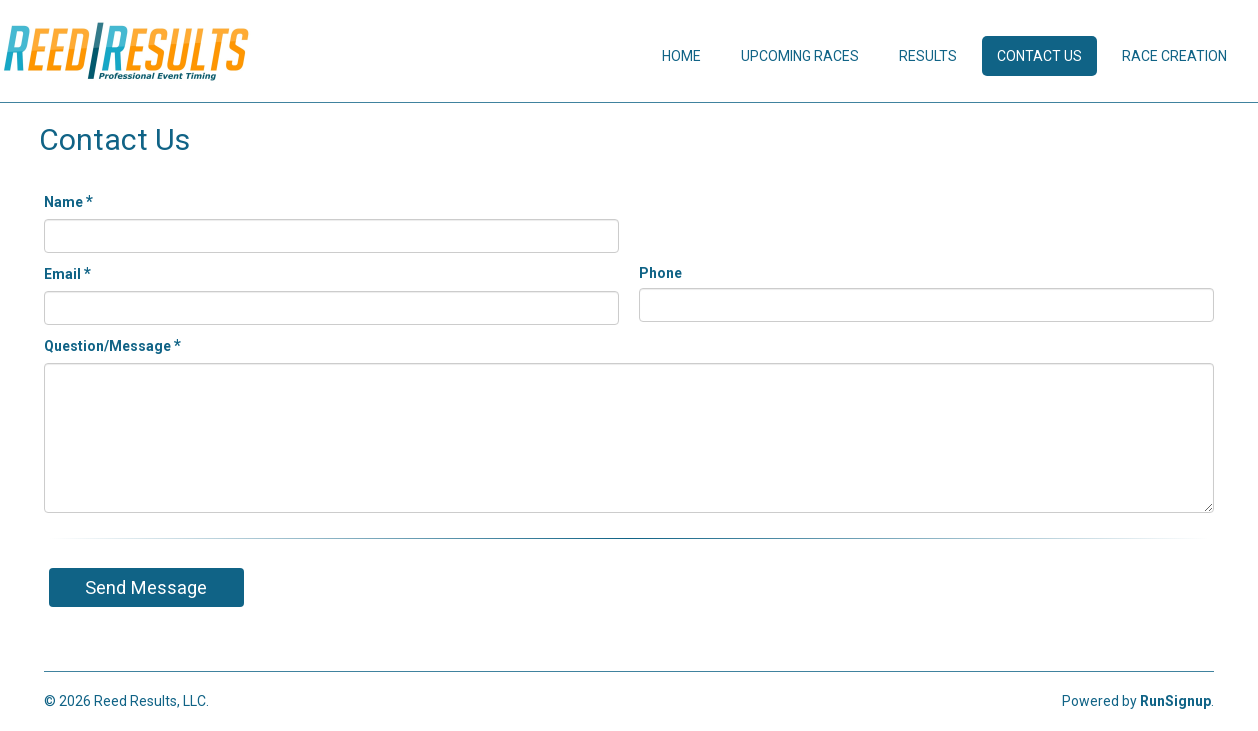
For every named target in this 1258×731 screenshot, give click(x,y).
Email (67, 273)
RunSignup (1175, 701)
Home (681, 56)
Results (928, 56)
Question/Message (112, 345)
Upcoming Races (800, 56)
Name (68, 201)
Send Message (146, 587)
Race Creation (1174, 56)
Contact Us (1039, 56)
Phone (660, 273)
